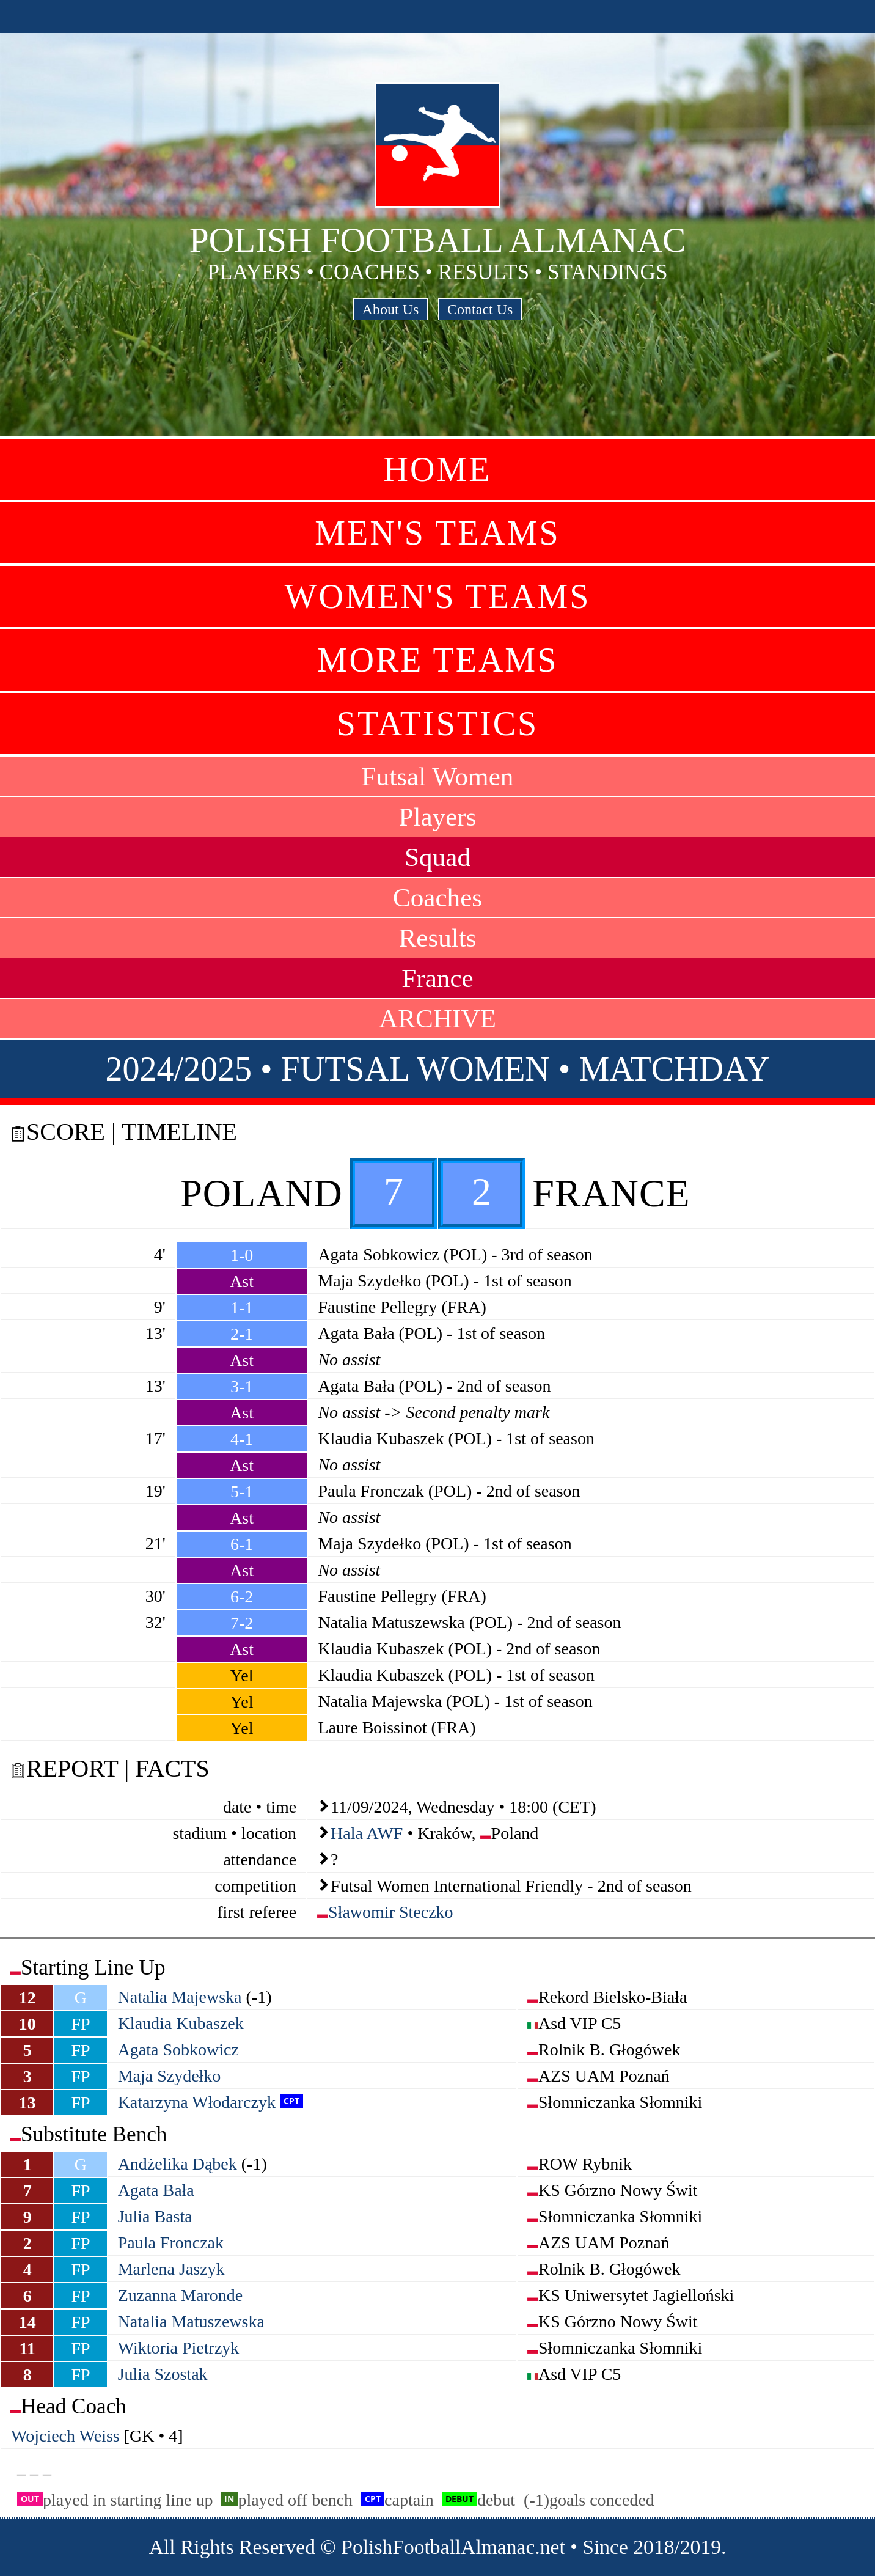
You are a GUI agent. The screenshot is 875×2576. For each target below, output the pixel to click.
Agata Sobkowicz (178, 2049)
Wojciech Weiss (65, 2435)
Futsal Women (438, 776)
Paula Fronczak (171, 2242)
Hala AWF (367, 1833)
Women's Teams (438, 596)
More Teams (437, 660)
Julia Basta (155, 2216)
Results (437, 937)
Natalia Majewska (180, 1996)
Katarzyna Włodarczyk (197, 2102)
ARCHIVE (437, 1018)
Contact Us (480, 309)
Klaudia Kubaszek (181, 2023)
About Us (390, 309)
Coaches (437, 897)
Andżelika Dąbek (177, 2163)
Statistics (437, 724)
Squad (437, 857)
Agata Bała (156, 2190)
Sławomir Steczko (390, 1912)
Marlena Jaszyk (171, 2268)
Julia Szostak (163, 2374)
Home (438, 469)
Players (437, 816)
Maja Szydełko (169, 2075)
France (437, 978)
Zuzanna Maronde (180, 2295)
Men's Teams (437, 533)
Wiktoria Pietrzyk (179, 2347)
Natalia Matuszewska (191, 2321)
